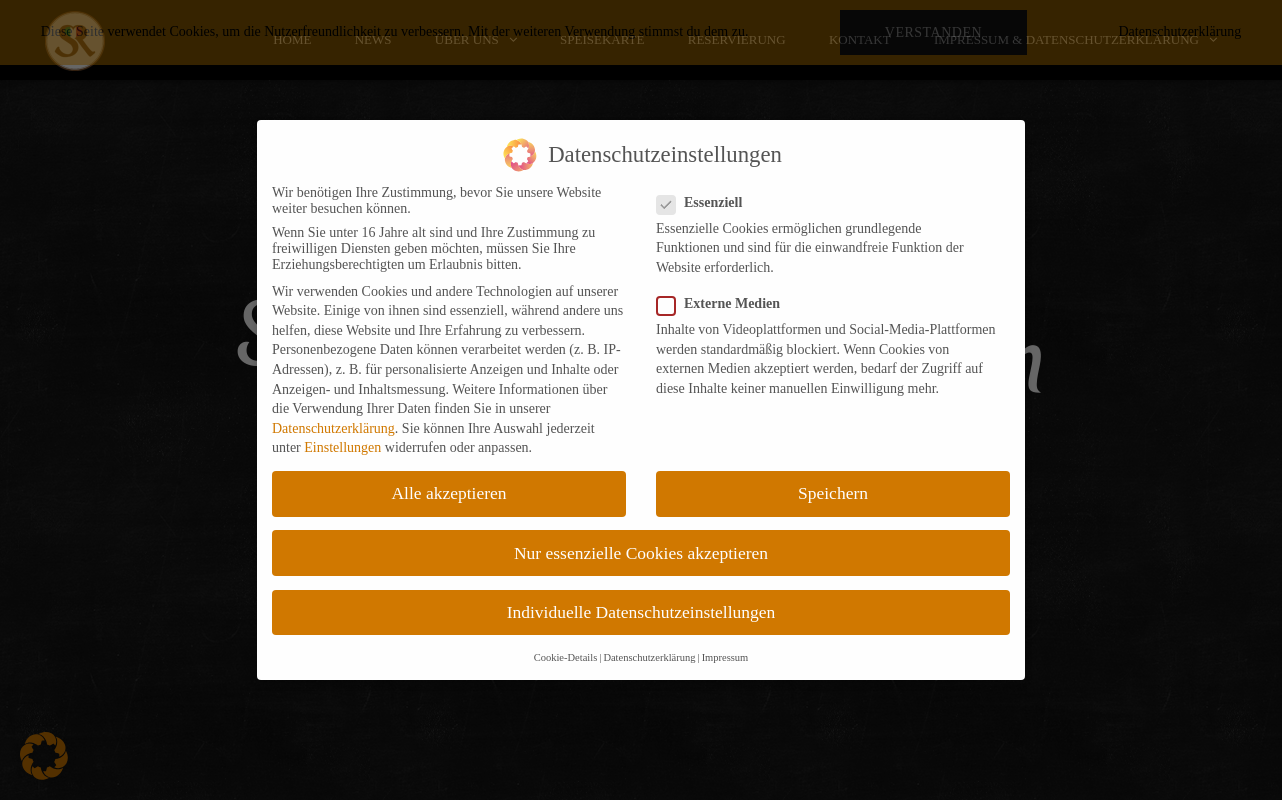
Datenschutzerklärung (333, 428)
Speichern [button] (833, 493)
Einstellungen (342, 447)
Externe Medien (724, 304)
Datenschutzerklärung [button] (649, 657)
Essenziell (705, 203)
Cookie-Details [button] (566, 657)
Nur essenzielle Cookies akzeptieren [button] (641, 553)
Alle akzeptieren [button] (448, 493)
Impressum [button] (725, 657)
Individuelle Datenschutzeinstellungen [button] (641, 612)
